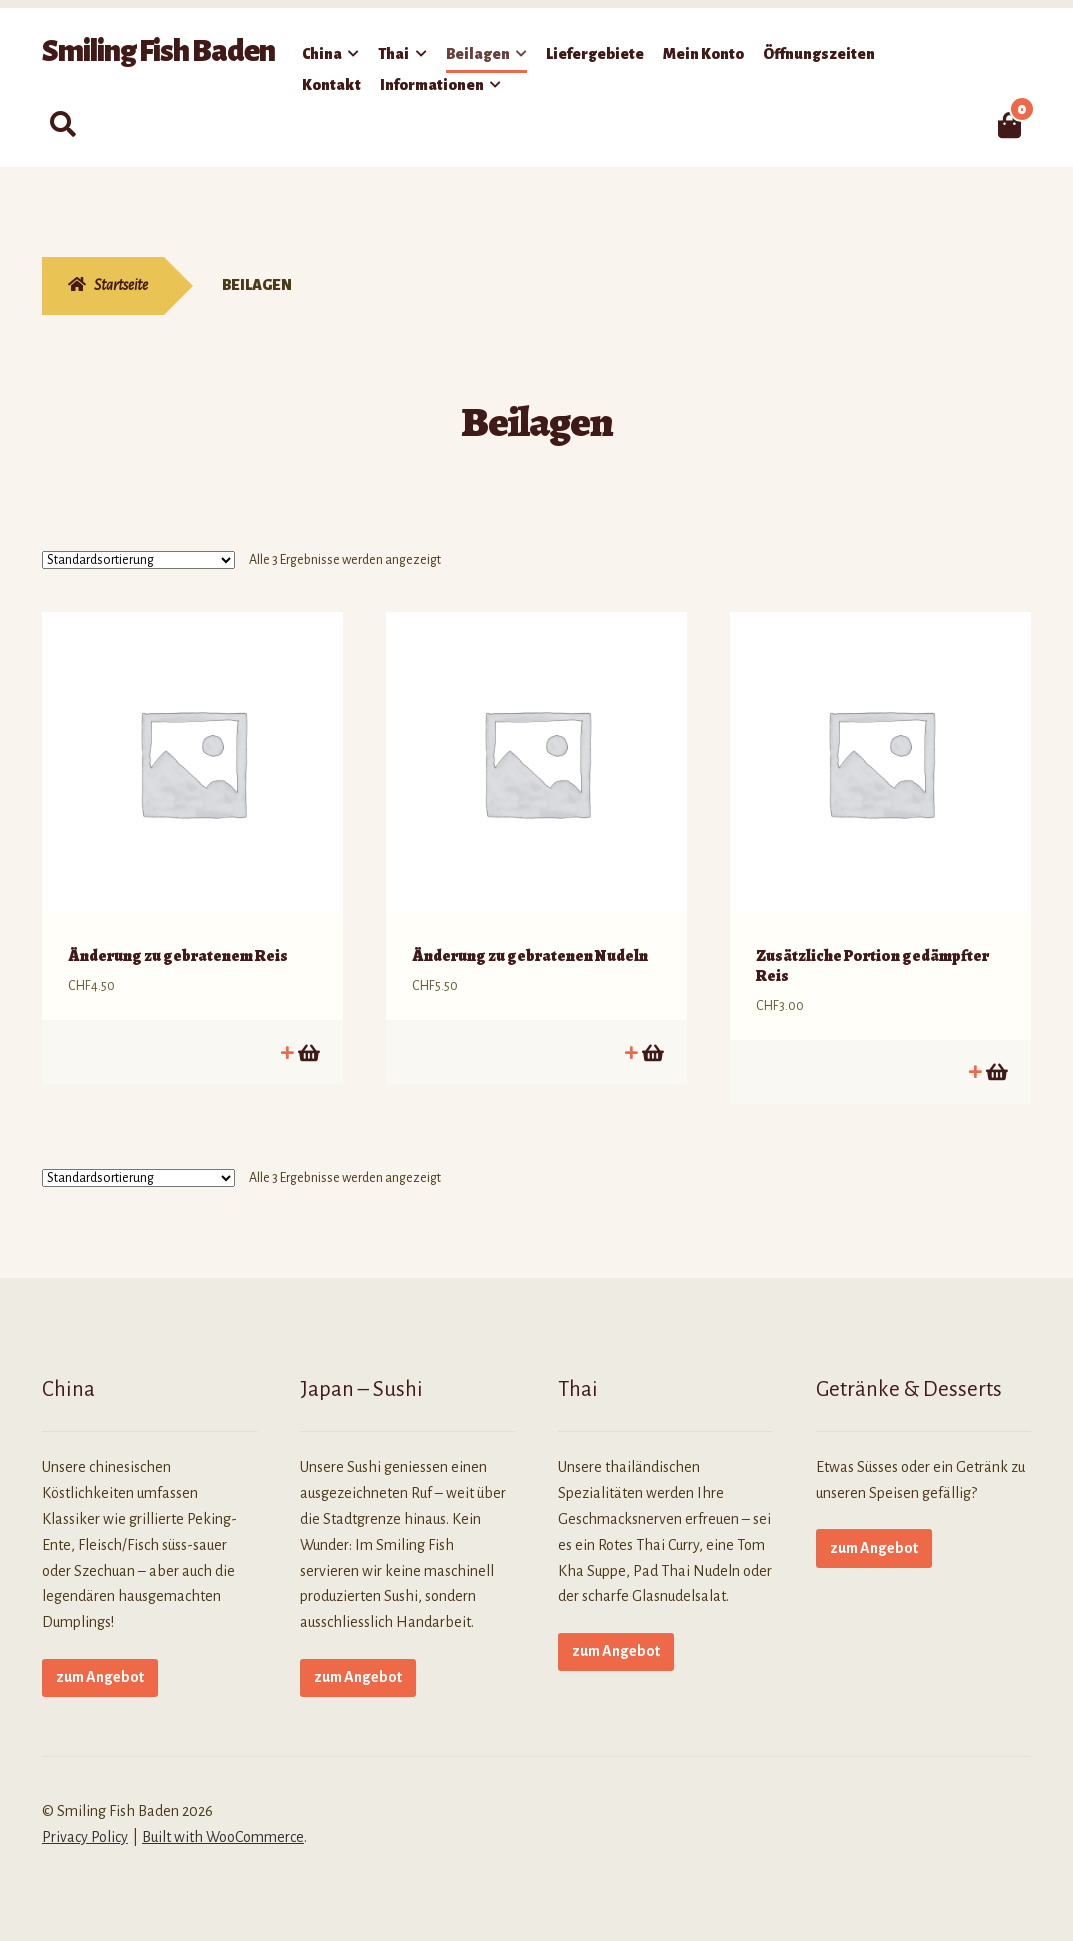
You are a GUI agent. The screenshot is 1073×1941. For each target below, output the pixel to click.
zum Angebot (100, 1666)
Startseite (121, 285)
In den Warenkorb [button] (307, 1041)
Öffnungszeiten (819, 54)
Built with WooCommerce (223, 1826)
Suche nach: (62, 125)
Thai (393, 54)
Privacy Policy (85, 1826)
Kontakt (331, 85)
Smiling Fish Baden (158, 51)
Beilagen (478, 54)
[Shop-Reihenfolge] (138, 560)
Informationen (432, 85)
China (322, 54)
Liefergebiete (595, 54)
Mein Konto (703, 54)
